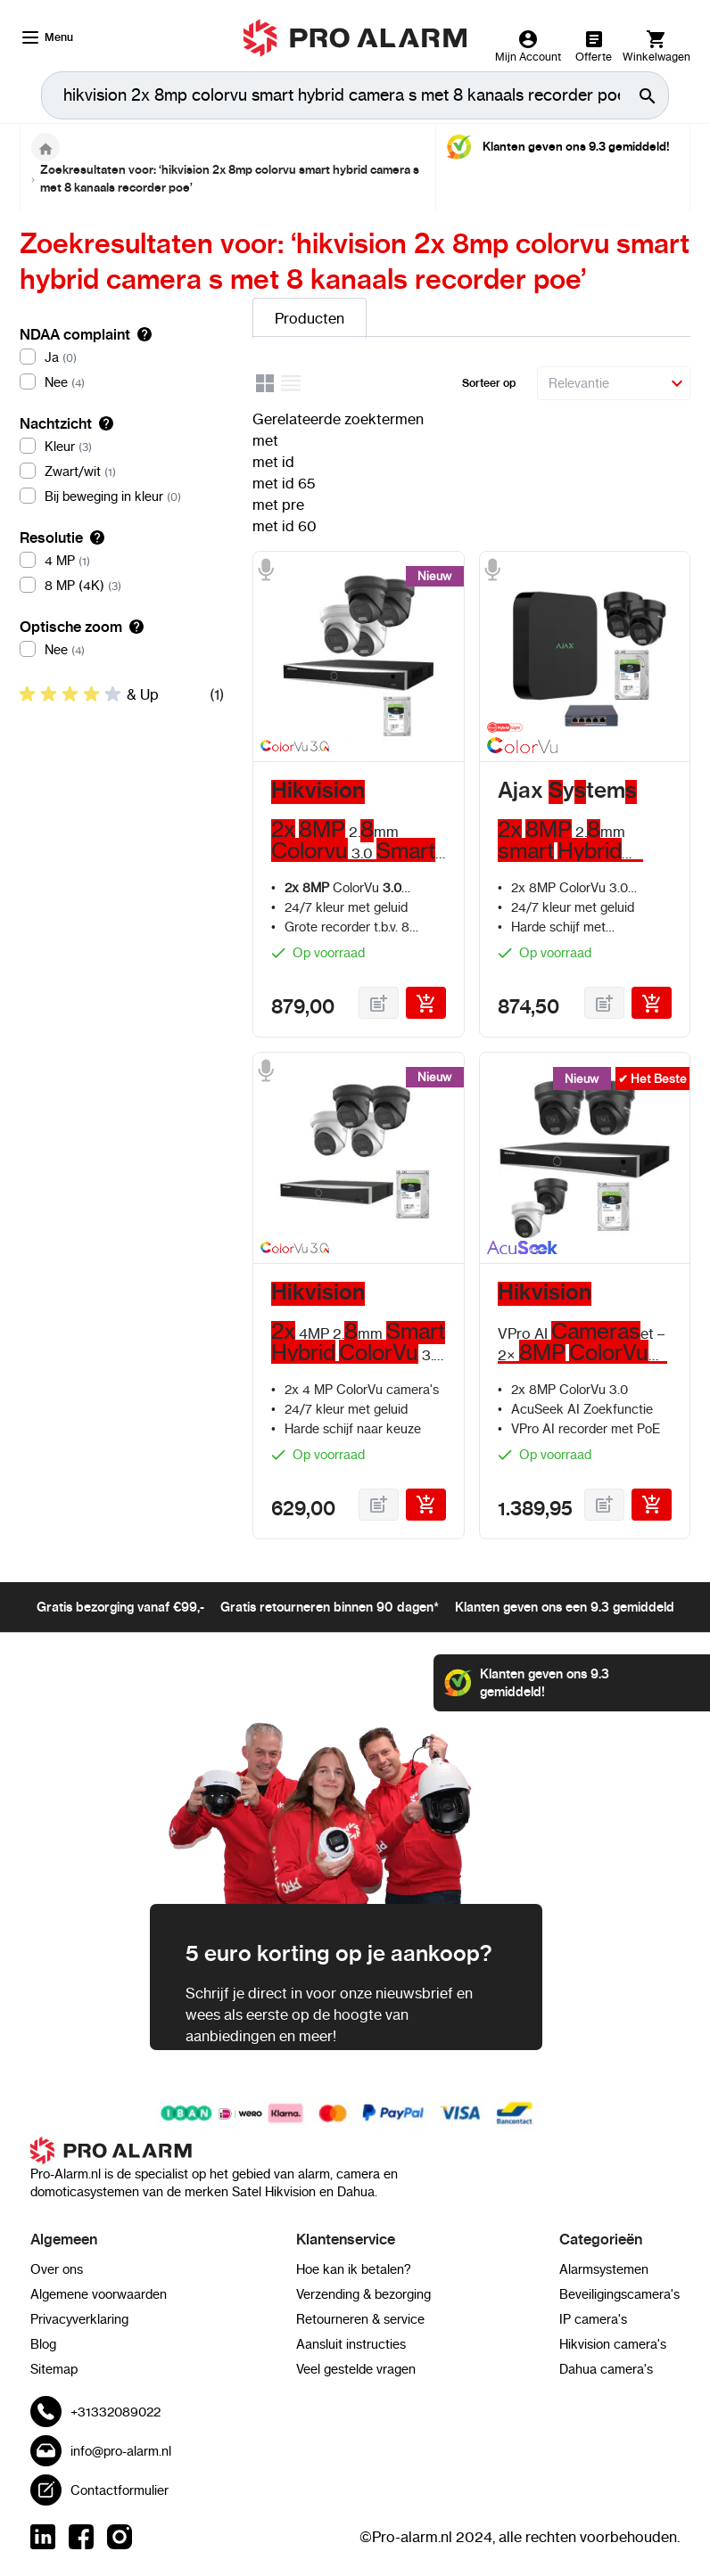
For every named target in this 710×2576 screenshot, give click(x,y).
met (265, 440)
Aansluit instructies (351, 2344)
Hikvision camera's (612, 2344)
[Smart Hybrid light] (518, 727)
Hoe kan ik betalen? (353, 2269)
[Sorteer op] (613, 383)
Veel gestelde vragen (356, 2369)
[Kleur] (122, 446)
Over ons (56, 2269)
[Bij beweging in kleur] (122, 496)
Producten (309, 318)
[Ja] (122, 357)
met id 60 (284, 526)
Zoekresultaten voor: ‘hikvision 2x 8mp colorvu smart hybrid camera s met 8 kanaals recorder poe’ (229, 178)
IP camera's (593, 2319)
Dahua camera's (606, 2369)
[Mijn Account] (528, 46)
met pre (278, 504)
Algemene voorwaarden (98, 2294)
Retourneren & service (360, 2319)
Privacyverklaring (79, 2319)
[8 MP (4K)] (122, 586)
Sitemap (54, 2369)
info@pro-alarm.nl (120, 2451)
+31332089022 (115, 2412)
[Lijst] (291, 386)
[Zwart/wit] (122, 471)
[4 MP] (122, 561)
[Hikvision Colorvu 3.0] (292, 749)
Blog (43, 2344)
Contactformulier (119, 2490)
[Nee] (122, 382)
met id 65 (283, 483)
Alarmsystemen (603, 2269)
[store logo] (355, 38)
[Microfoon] (265, 569)
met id (273, 462)
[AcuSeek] (518, 1251)
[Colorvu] (518, 749)
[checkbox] (122, 694)
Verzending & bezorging (363, 2294)
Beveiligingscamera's (619, 2294)
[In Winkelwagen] (426, 1003)
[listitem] (122, 694)
